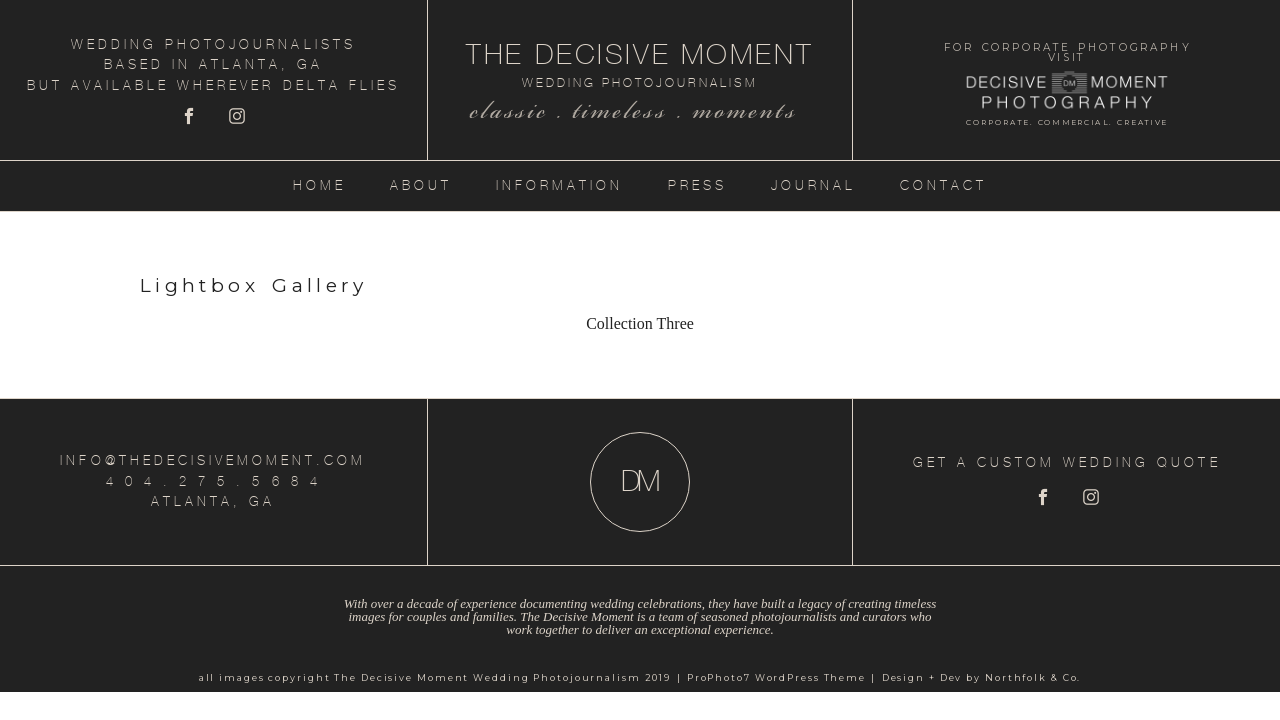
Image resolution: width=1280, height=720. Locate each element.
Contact (943, 185)
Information (559, 185)
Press (697, 185)
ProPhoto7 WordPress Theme (776, 677)
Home (319, 185)
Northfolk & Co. (1033, 677)
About (421, 185)
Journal (813, 185)
